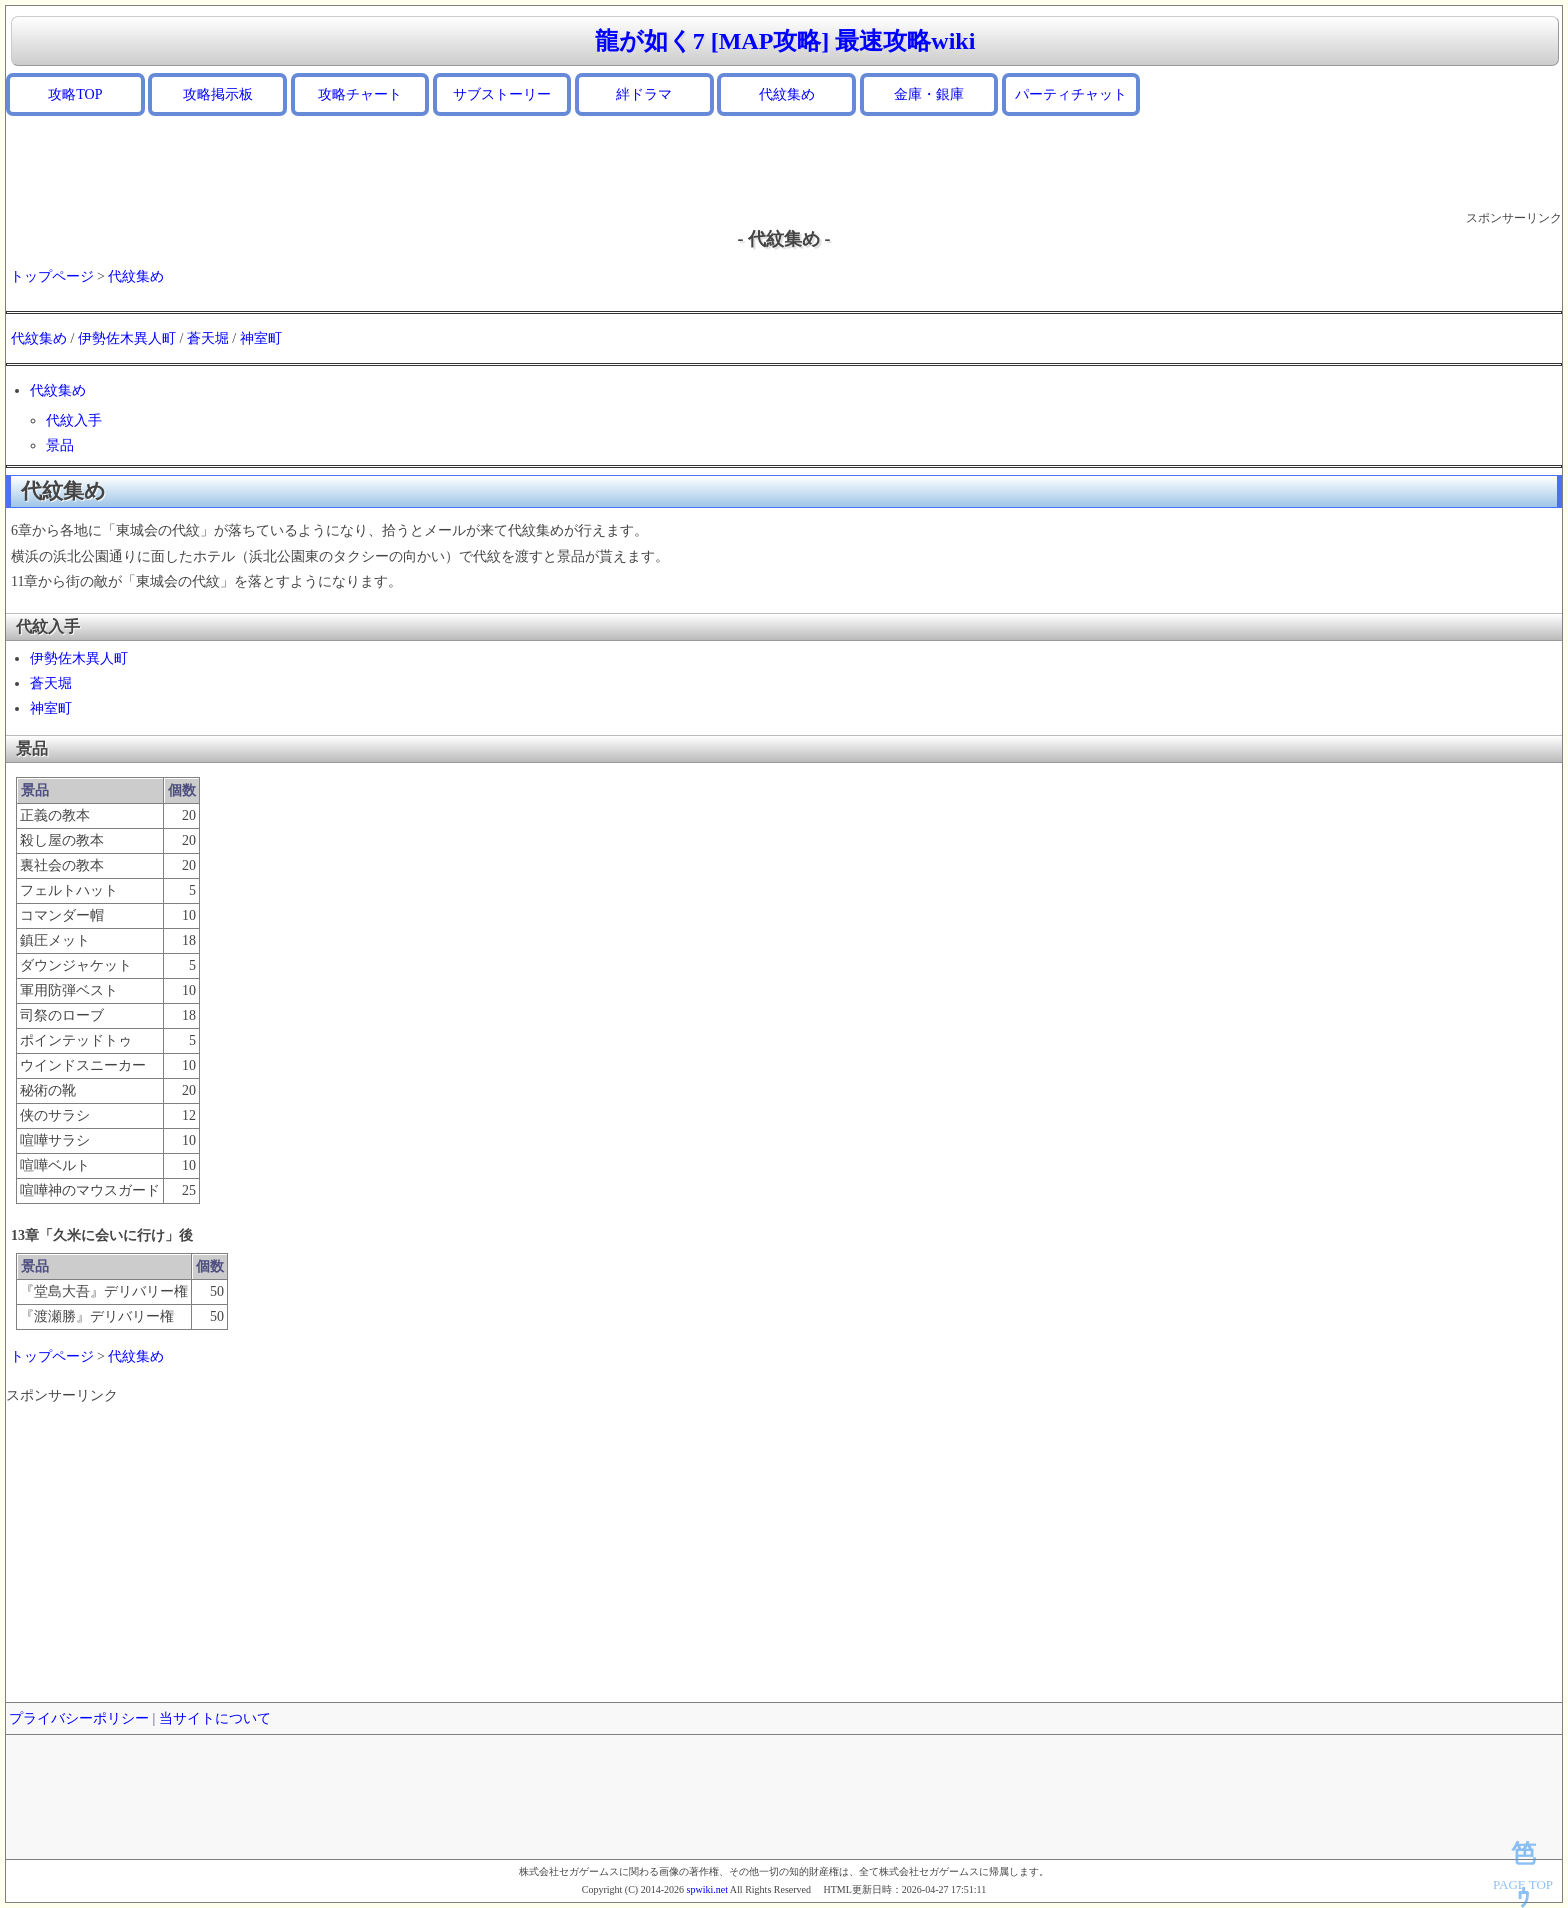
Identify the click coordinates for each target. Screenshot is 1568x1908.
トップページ (52, 276)
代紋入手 (74, 420)
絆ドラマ (644, 94)
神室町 (261, 338)
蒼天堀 (208, 338)
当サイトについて (215, 1718)
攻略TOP (75, 94)
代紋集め (787, 94)
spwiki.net (707, 1889)
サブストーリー (502, 94)
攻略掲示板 (218, 94)
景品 (60, 445)
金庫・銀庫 (929, 94)
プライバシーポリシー (79, 1718)
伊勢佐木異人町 (127, 338)
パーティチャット (1071, 94)
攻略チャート (360, 94)
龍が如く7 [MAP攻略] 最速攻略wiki (785, 41)
